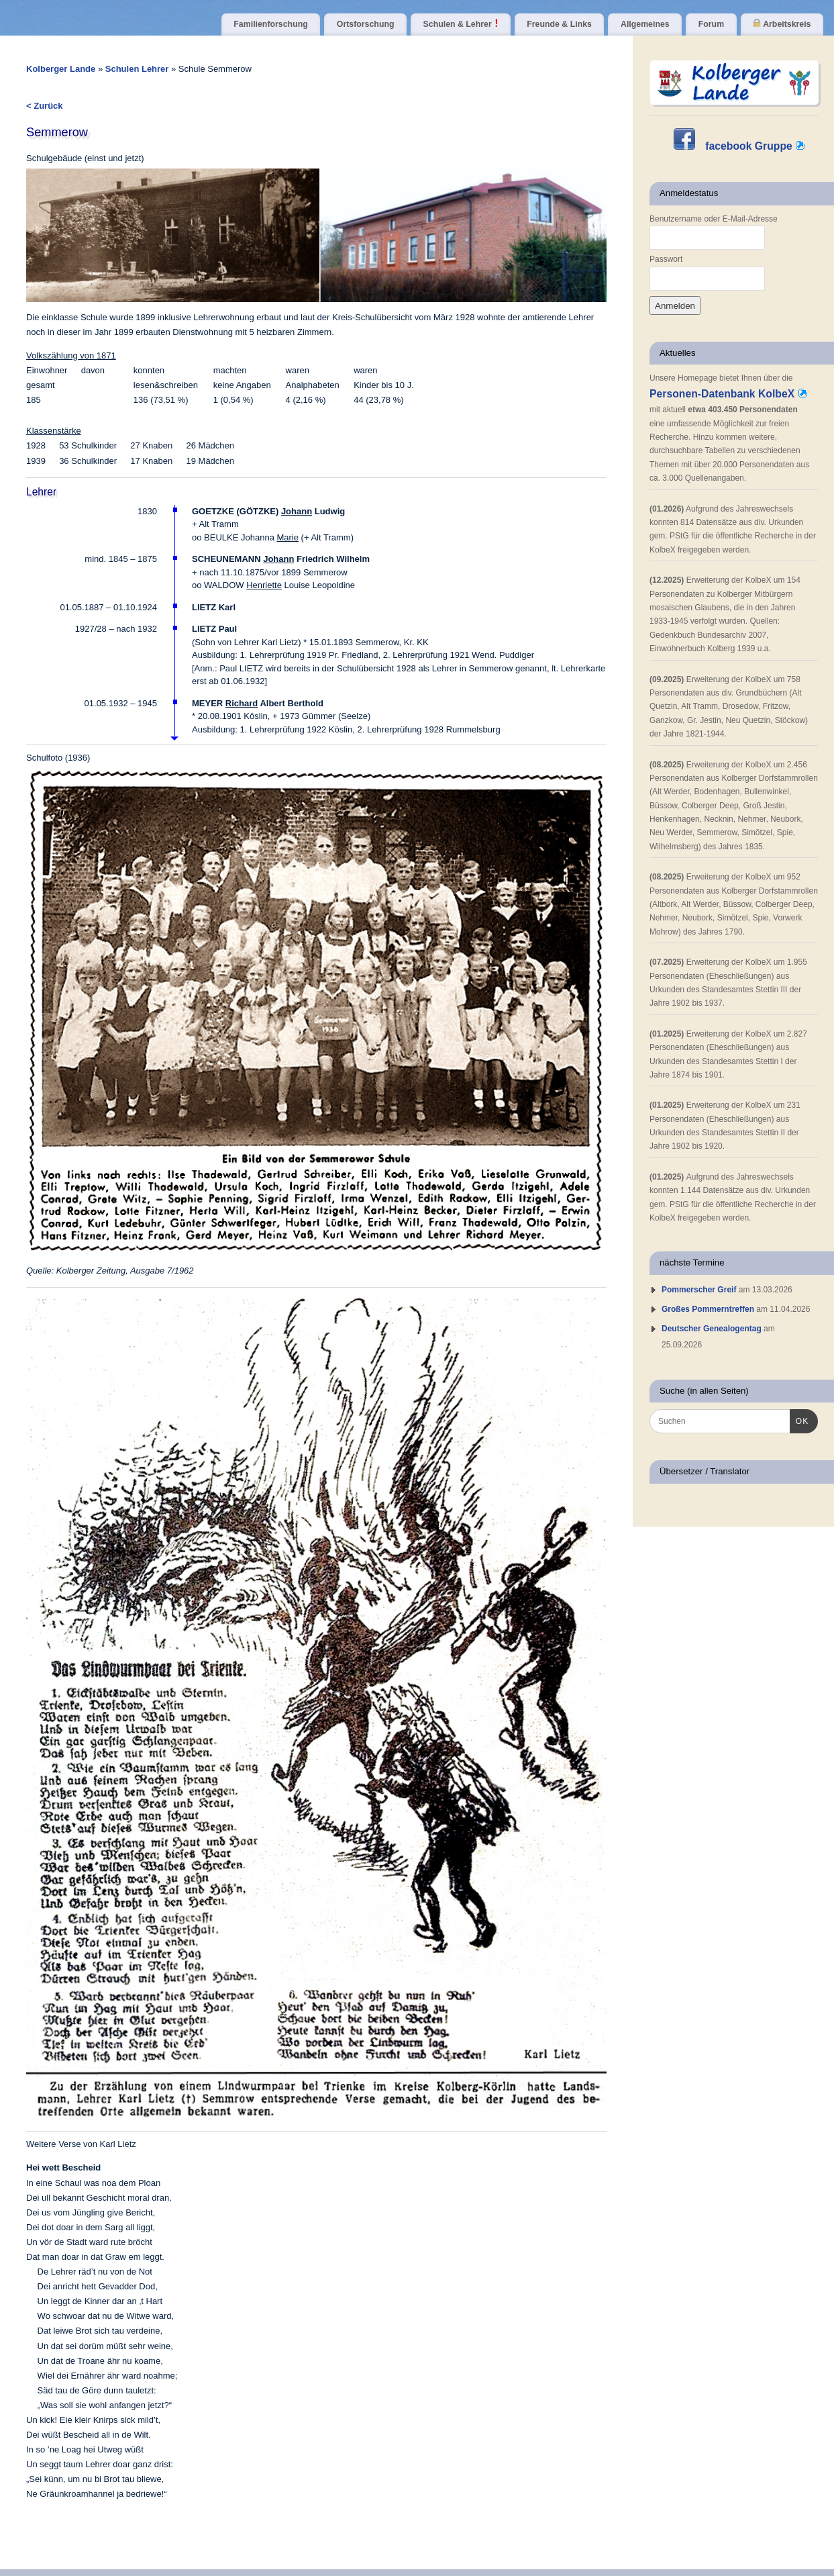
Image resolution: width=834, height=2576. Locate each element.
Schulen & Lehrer (461, 24)
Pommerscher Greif (699, 1289)
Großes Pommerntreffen (708, 1309)
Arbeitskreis (782, 24)
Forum (711, 24)
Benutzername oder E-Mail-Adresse (713, 219)
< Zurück (44, 106)
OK (799, 1420)
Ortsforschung (366, 24)
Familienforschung (270, 24)
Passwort (665, 259)
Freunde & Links (559, 24)
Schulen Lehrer (138, 69)
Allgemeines (645, 24)
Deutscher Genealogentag (712, 1328)
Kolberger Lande (60, 69)
